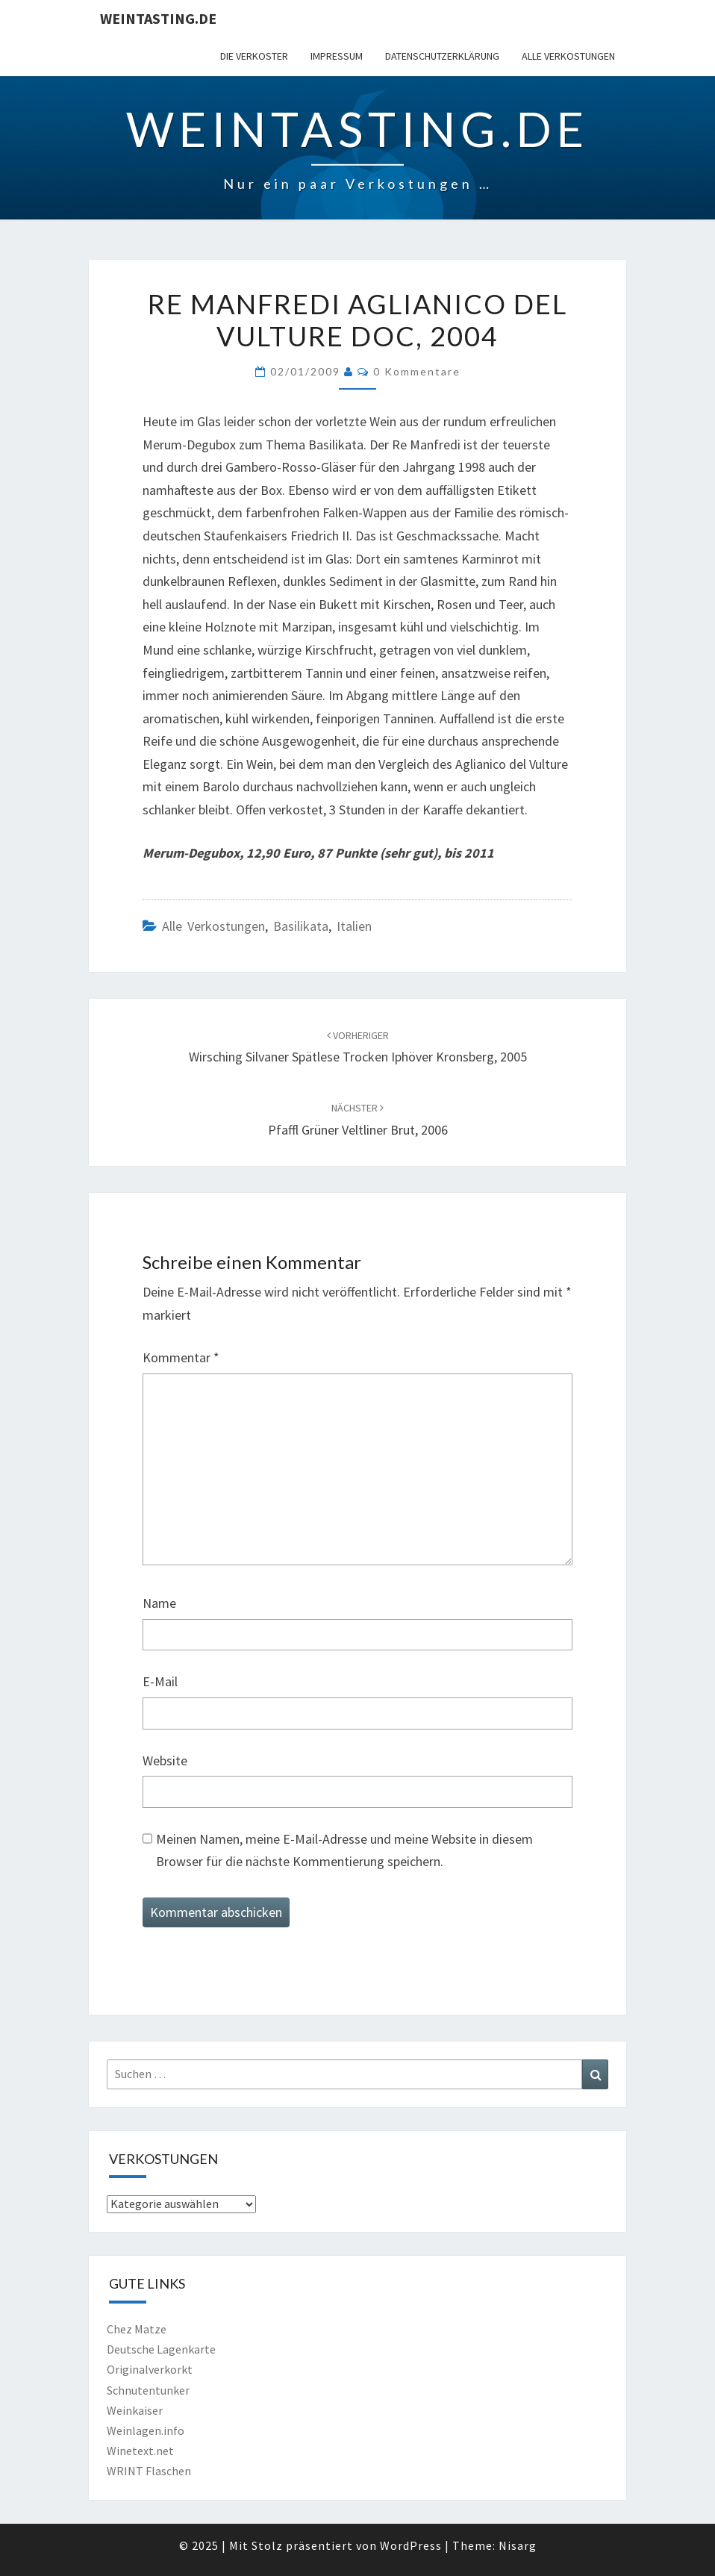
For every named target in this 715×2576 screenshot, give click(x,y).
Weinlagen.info (145, 2430)
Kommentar (181, 1357)
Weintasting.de (158, 18)
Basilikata (300, 926)
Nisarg (518, 2545)
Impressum (336, 56)
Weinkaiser (135, 2410)
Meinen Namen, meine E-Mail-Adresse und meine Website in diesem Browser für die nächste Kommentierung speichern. (344, 1850)
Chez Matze (136, 2328)
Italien (354, 926)
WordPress (411, 2545)
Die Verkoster (254, 56)
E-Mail (160, 1681)
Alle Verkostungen (568, 56)
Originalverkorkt (150, 2369)
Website (165, 1760)
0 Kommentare (416, 371)
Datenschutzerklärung (442, 56)
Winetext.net (140, 2450)
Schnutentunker (148, 2390)
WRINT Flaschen (149, 2470)
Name (159, 1603)
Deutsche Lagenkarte (161, 2349)
